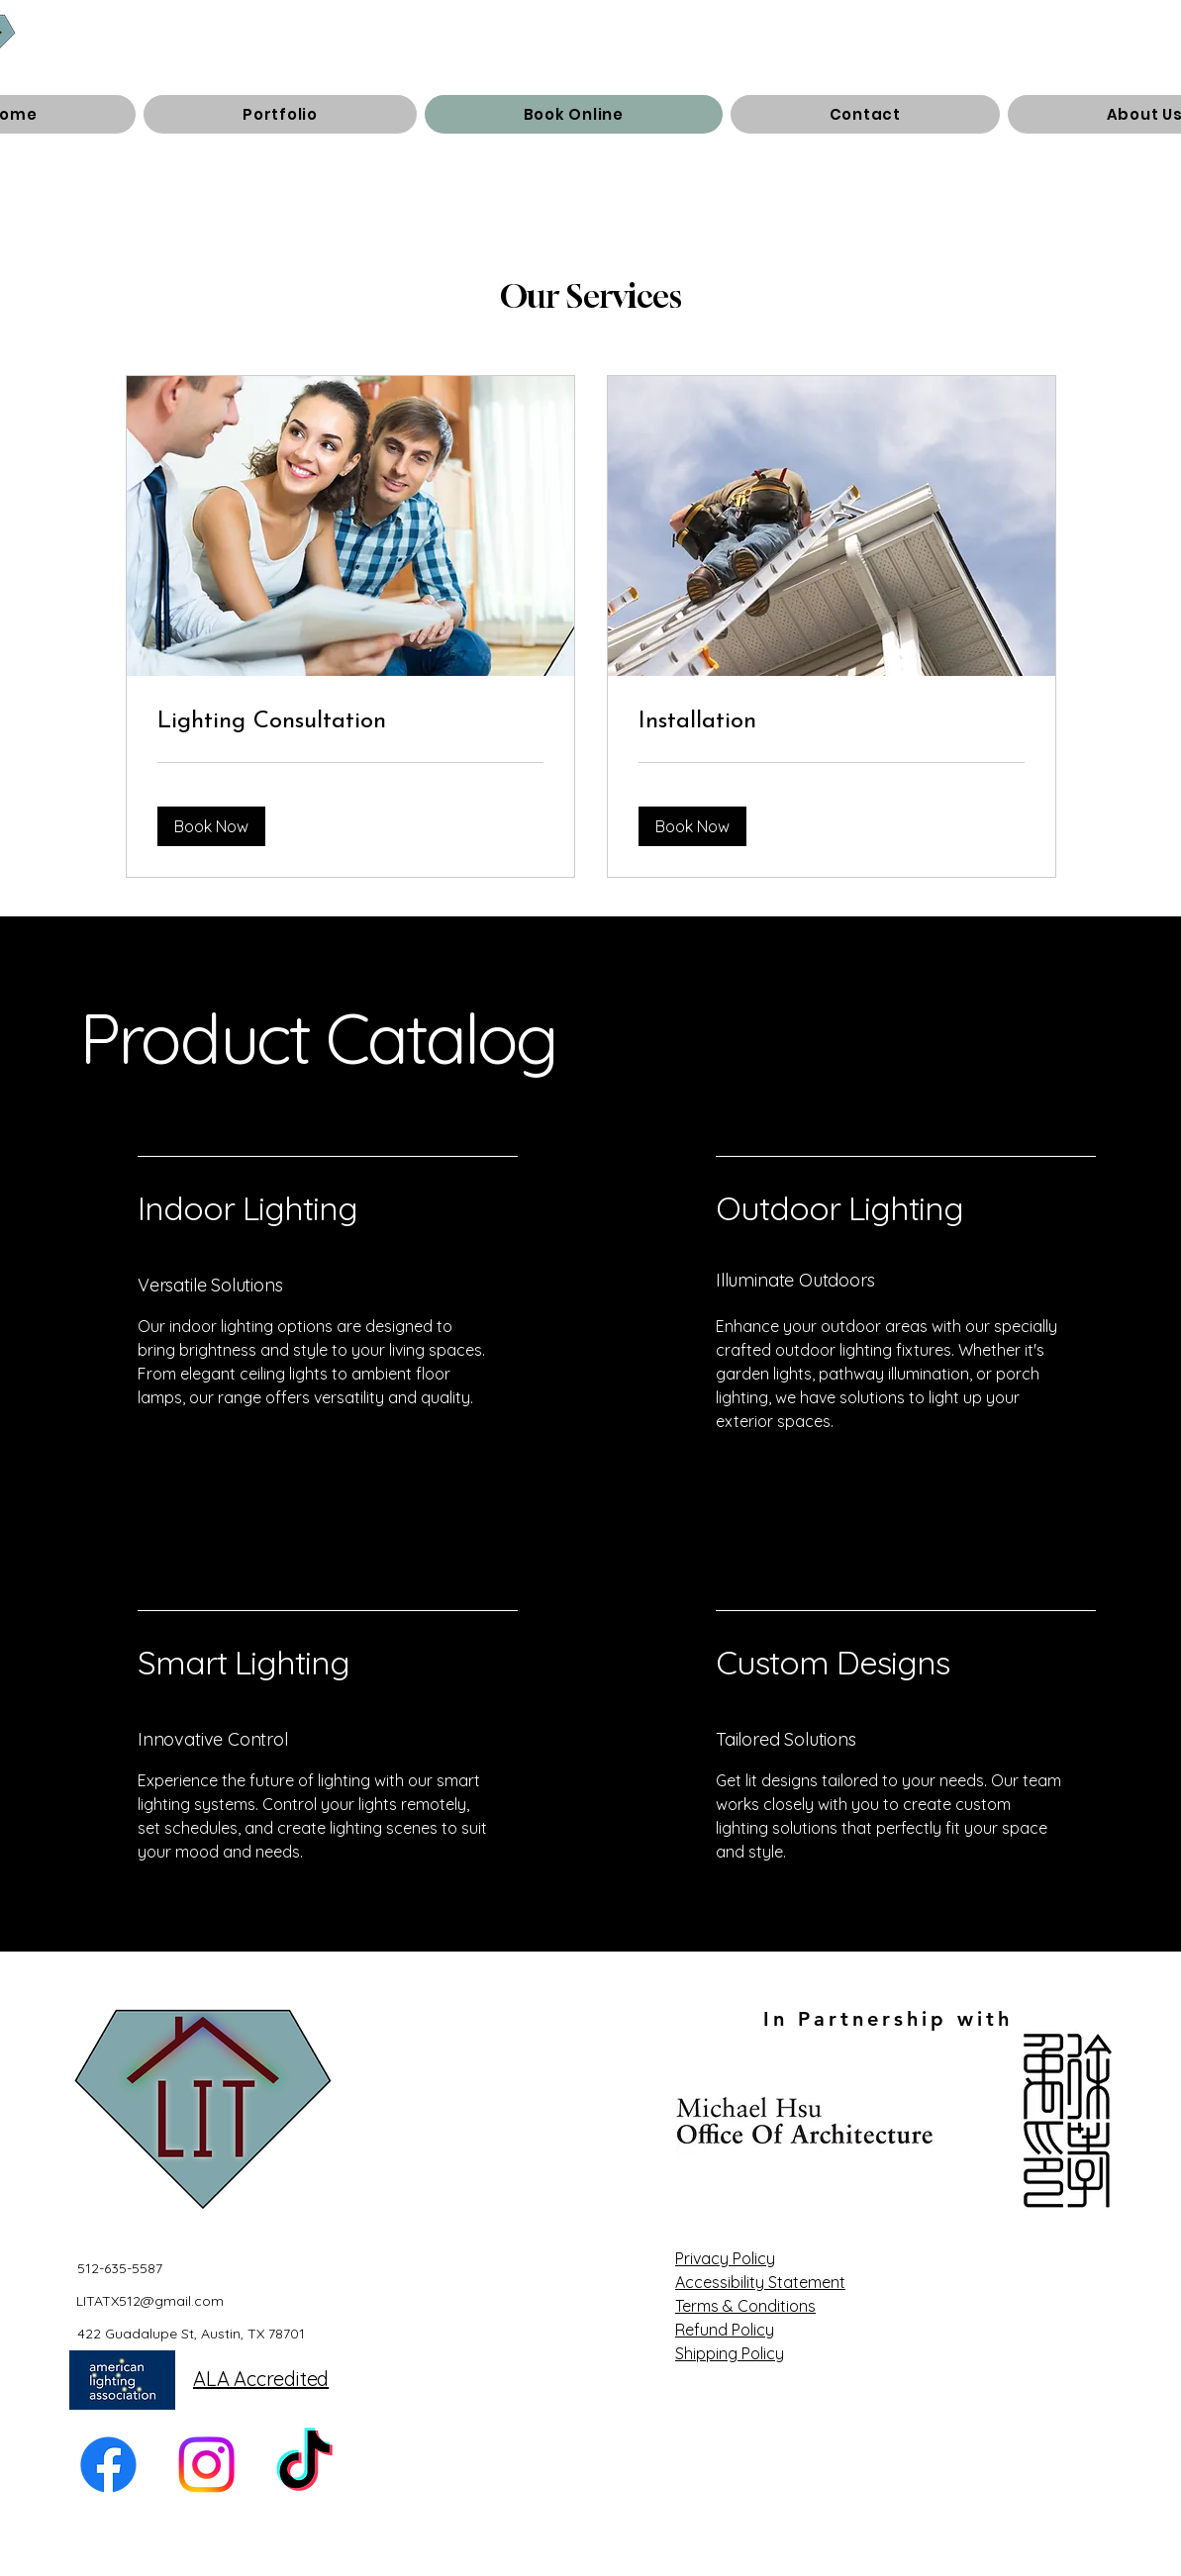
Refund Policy (724, 2329)
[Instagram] (206, 2465)
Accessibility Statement (760, 2282)
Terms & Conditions (745, 2306)
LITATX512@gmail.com (150, 2301)
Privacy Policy (725, 2258)
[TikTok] (304, 2465)
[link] (350, 722)
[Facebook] (108, 2465)
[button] (211, 826)
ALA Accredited (261, 2378)
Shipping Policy (729, 2353)
